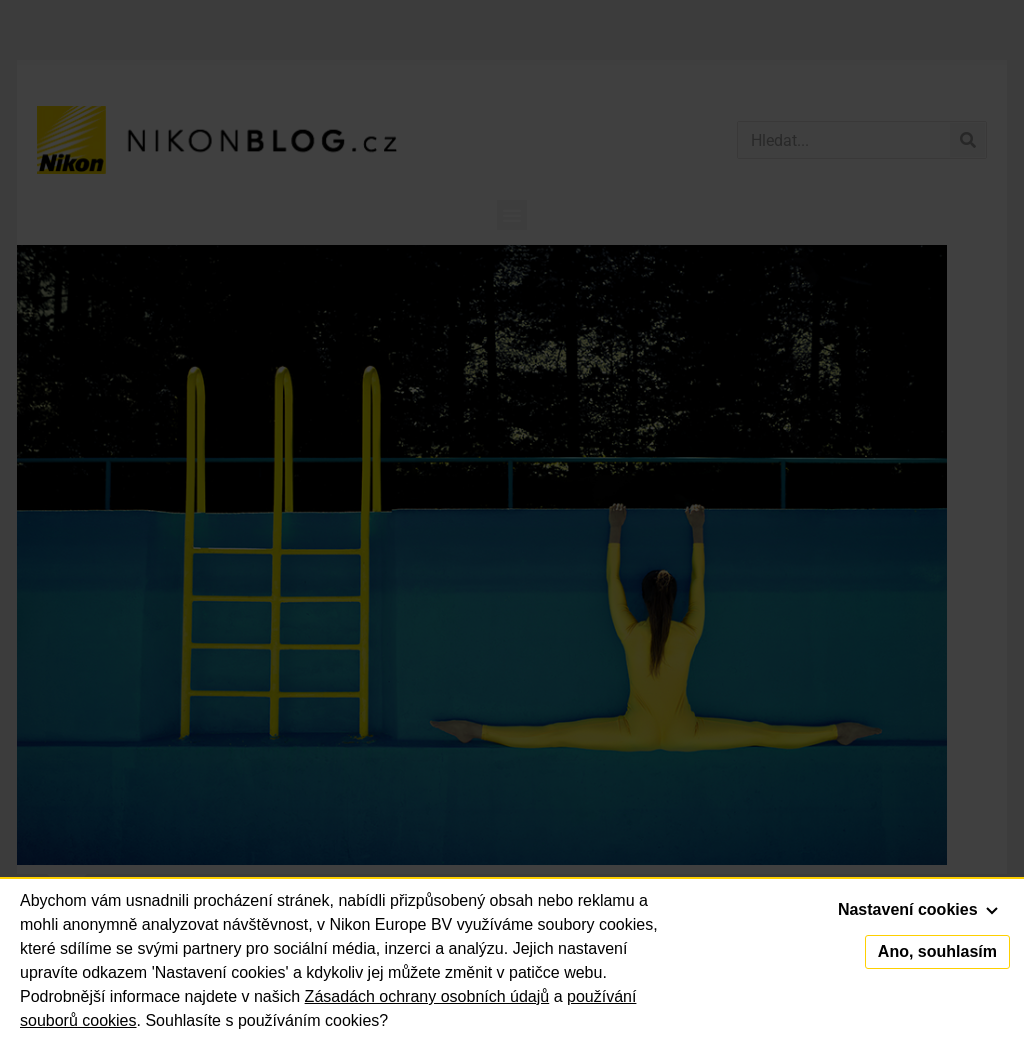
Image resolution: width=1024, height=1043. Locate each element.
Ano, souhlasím (937, 951)
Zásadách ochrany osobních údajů (427, 996)
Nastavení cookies (918, 909)
